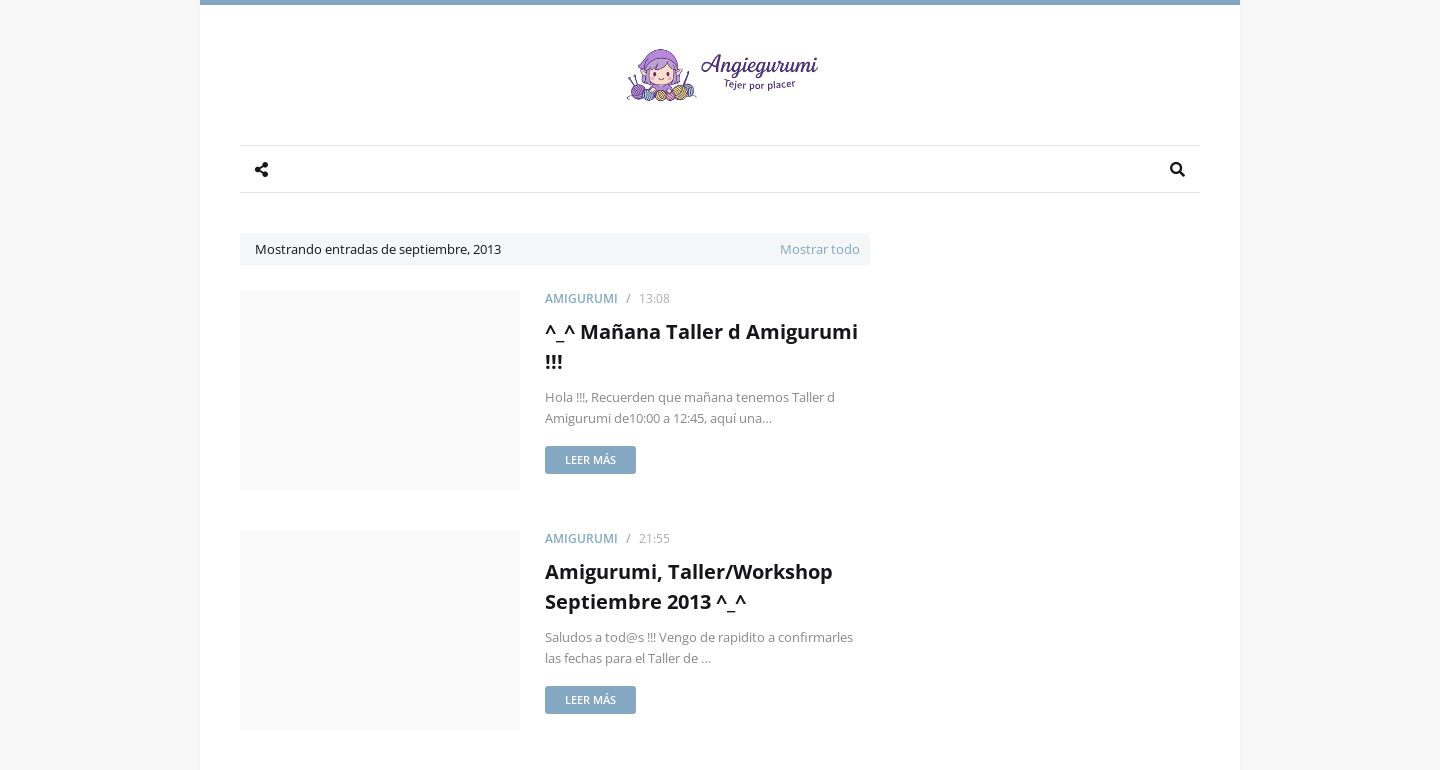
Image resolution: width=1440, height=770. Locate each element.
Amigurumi (581, 298)
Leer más (590, 459)
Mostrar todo (820, 249)
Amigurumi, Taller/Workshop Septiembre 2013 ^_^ (689, 586)
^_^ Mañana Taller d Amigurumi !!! (701, 346)
